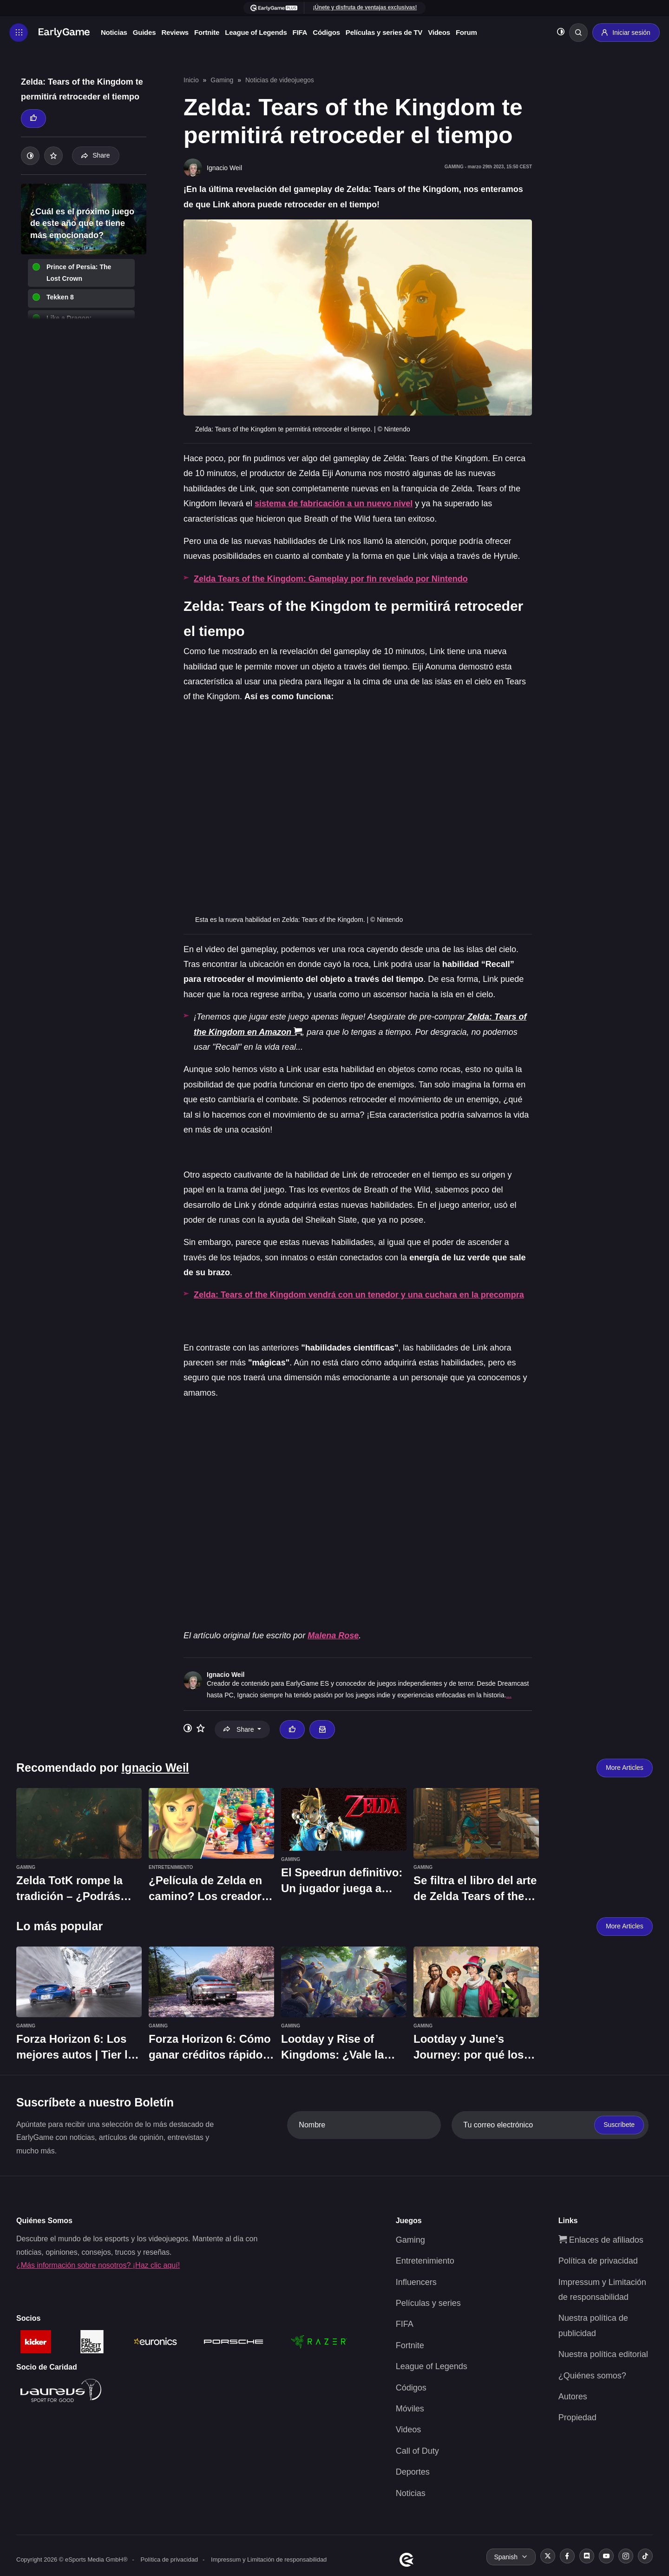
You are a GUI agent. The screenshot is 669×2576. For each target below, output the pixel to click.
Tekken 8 (60, 297)
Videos (439, 32)
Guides (144, 32)
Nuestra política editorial (603, 2354)
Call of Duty (417, 2450)
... (509, 1695)
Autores (572, 2396)
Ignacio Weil (225, 1674)
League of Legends (256, 32)
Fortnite (206, 32)
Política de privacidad (598, 2260)
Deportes (413, 2472)
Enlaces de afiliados (600, 2239)
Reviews (175, 32)
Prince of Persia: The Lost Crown (78, 272)
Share (95, 155)
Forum (466, 32)
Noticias (114, 32)
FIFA (300, 32)
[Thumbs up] (33, 118)
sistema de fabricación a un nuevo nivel (334, 503)
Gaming (221, 80)
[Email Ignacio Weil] (321, 1729)
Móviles (410, 2408)
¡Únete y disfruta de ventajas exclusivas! (365, 7)
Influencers (416, 2281)
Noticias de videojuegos (279, 80)
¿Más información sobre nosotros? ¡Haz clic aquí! (98, 2265)
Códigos (326, 32)
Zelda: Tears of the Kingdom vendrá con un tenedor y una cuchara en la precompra (359, 1294)
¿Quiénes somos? (592, 2375)
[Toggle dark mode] (560, 33)
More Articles (624, 1767)
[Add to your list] (53, 155)
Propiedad (577, 2417)
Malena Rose (333, 1635)
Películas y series (428, 2302)
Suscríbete (619, 2124)
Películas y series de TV (384, 32)
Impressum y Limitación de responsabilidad (269, 2559)
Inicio (191, 80)
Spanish (506, 2556)
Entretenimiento (425, 2260)
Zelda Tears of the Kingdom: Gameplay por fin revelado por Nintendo (331, 578)
